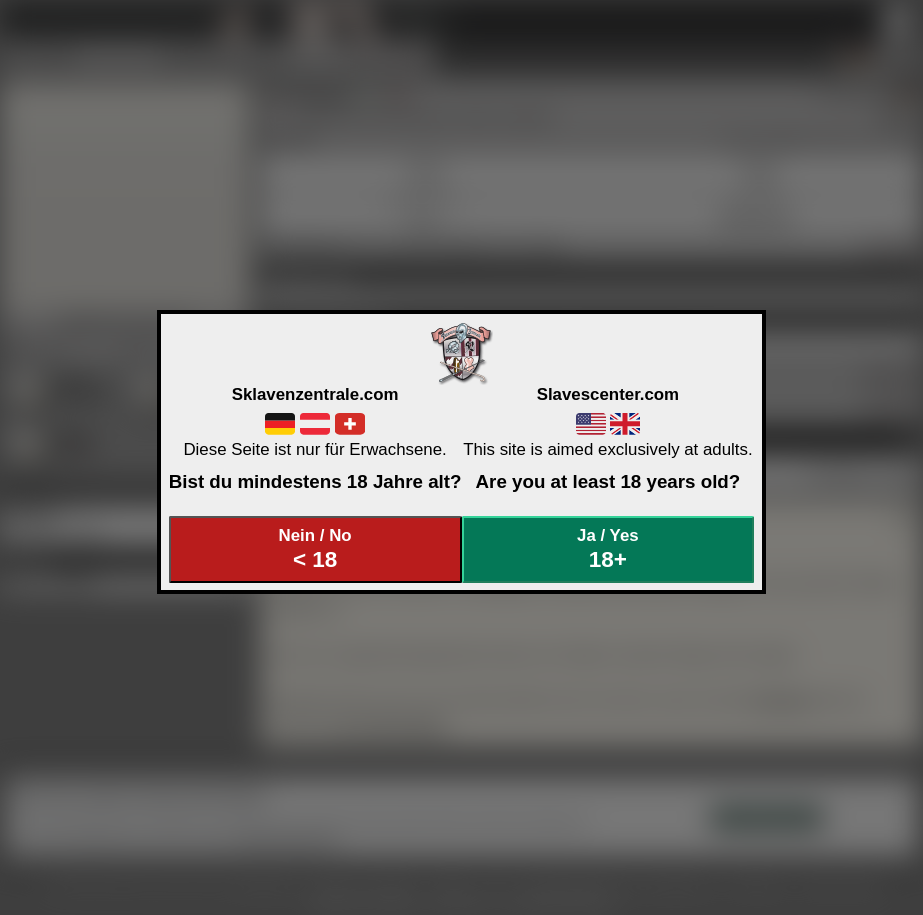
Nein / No (315, 549)
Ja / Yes (608, 549)
